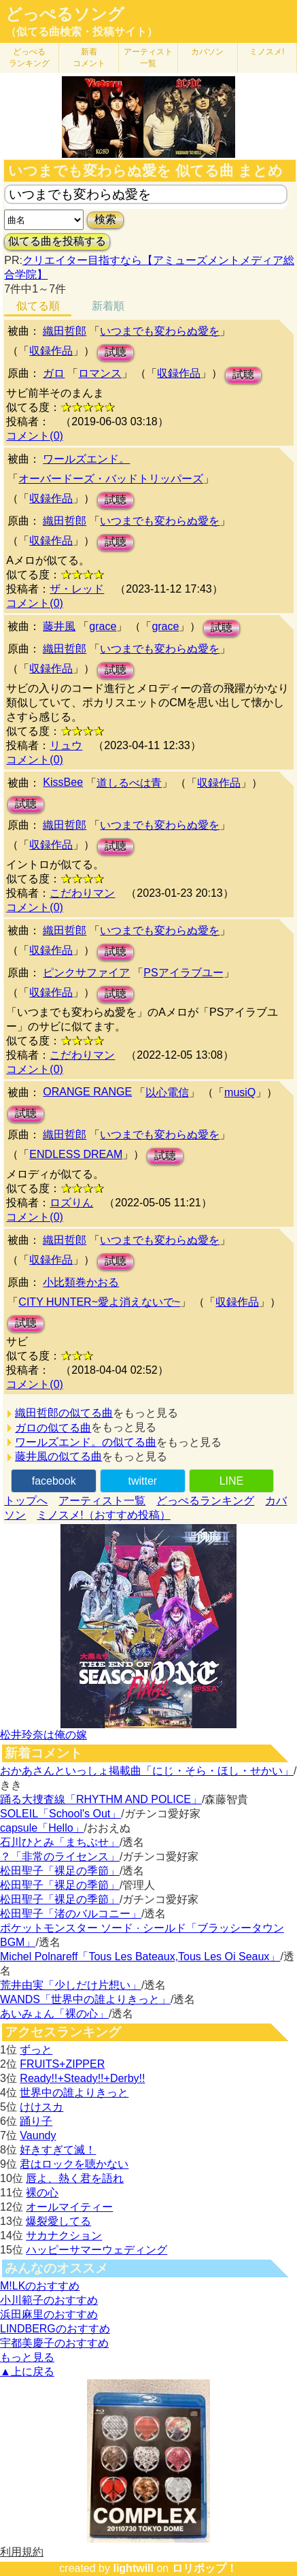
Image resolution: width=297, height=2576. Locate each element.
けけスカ (41, 2107)
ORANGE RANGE (87, 1091)
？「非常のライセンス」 (60, 1856)
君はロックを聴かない (74, 2164)
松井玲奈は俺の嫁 (43, 1734)
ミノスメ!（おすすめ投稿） (103, 1515)
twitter (142, 1481)
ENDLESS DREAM (75, 1154)
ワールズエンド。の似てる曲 (85, 1442)
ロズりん (71, 1202)
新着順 (108, 306)
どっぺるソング (64, 14)
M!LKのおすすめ (40, 2286)
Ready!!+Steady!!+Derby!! (82, 2078)
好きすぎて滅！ (58, 2150)
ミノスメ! (266, 51)
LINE (232, 1481)
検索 (105, 219)
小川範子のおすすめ (49, 2300)
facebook (54, 1481)
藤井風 (59, 626)
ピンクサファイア (86, 972)
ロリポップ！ (204, 2568)
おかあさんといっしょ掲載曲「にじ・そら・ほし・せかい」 (147, 1771)
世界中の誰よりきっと (74, 2092)
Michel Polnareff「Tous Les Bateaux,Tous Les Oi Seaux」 (140, 1956)
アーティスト (148, 57)
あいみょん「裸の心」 (54, 2013)
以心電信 (167, 1092)
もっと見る (27, 2357)
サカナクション (64, 2235)
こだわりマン (82, 893)
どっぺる (29, 57)
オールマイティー (69, 2207)
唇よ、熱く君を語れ (75, 2178)
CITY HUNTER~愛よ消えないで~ (99, 1302)
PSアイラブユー (183, 972)
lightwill (133, 2568)
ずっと (36, 2049)
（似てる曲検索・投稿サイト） (81, 31)
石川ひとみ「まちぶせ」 (60, 1842)
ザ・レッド (77, 589)
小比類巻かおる (81, 1282)
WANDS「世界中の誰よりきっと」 (85, 1999)
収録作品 (51, 351)
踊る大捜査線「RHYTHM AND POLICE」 (101, 1799)
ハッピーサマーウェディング (96, 2250)
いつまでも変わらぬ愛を (160, 331)
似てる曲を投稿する (57, 241)
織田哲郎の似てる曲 (64, 1413)
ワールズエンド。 (86, 459)
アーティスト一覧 (101, 1500)
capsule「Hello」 (42, 1828)
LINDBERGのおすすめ (55, 2328)
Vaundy (38, 2135)
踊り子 (36, 2121)
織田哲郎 (64, 331)
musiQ (240, 1092)
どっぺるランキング (205, 1500)
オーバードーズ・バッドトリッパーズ (110, 478)
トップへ (26, 1500)
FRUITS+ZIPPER (62, 2064)
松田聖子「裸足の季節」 (60, 1871)
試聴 (115, 352)
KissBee (63, 782)
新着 (89, 57)
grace (102, 626)
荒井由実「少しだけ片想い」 (70, 1985)
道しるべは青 (129, 783)
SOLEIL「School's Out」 (60, 1813)
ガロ (54, 373)
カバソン (207, 51)
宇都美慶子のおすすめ (54, 2343)
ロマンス (100, 373)
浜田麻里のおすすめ (49, 2314)
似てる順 (38, 306)
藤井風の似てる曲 (58, 1456)
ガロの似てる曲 (53, 1428)
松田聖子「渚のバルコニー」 (70, 1913)
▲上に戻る (27, 2371)
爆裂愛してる (58, 2221)
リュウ (66, 745)
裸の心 (42, 2192)
